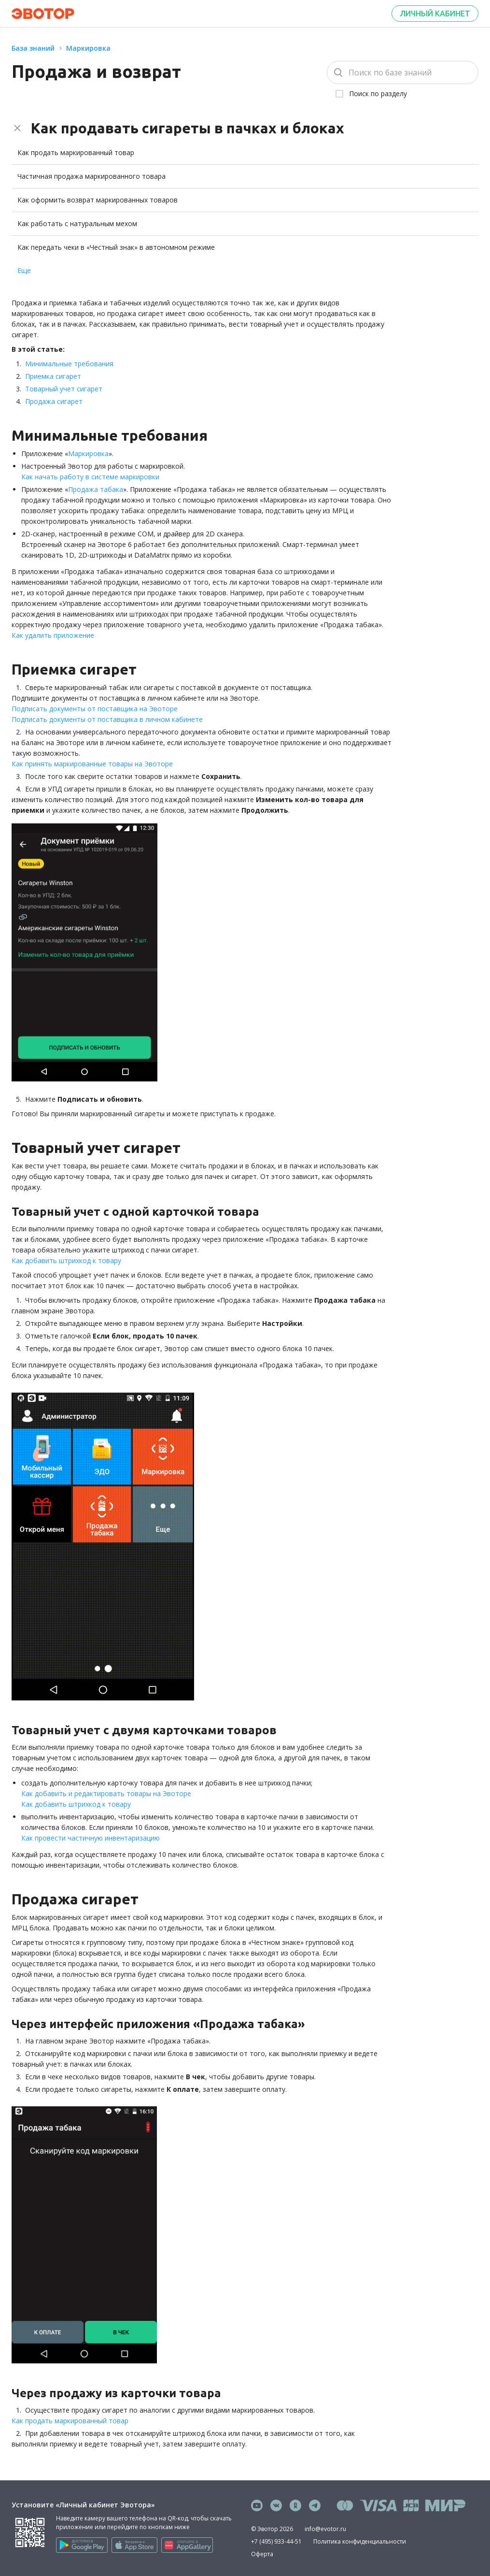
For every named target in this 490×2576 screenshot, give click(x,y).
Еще (24, 270)
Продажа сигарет (54, 401)
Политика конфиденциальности (359, 2541)
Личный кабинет (435, 13)
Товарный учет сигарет (63, 388)
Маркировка (88, 48)
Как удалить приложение (53, 635)
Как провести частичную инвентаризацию (90, 1837)
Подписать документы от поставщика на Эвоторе (95, 708)
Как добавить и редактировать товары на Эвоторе (106, 1793)
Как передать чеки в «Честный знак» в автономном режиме (116, 247)
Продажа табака (95, 489)
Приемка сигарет (53, 376)
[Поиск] (402, 72)
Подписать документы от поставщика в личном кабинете (107, 719)
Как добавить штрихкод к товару (66, 1260)
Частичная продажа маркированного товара (91, 176)
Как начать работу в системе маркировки (90, 476)
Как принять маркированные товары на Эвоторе (92, 763)
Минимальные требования (69, 363)
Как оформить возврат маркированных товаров (97, 199)
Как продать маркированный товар (75, 152)
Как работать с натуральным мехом (77, 223)
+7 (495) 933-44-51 (276, 2541)
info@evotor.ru (325, 2529)
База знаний (33, 48)
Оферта (262, 2554)
